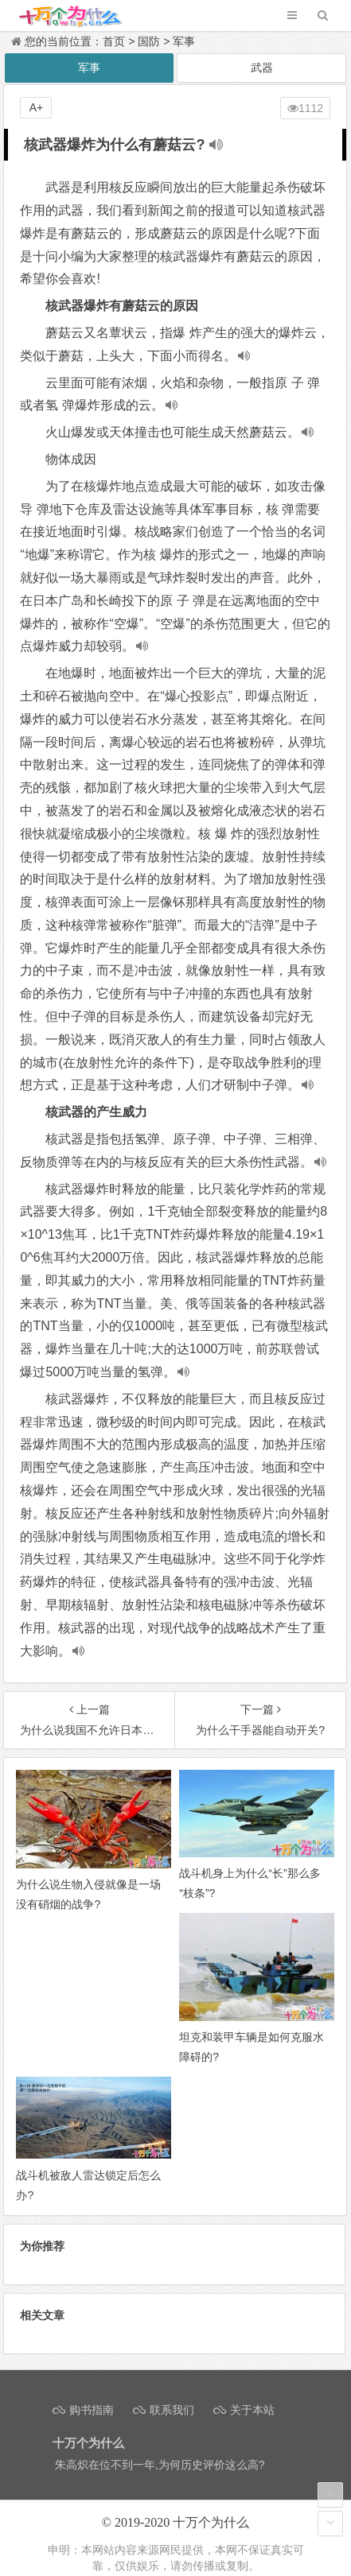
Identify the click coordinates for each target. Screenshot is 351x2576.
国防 (149, 41)
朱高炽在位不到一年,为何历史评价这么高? (160, 2464)
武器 (262, 67)
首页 (114, 41)
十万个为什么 (211, 2522)
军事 (184, 41)
